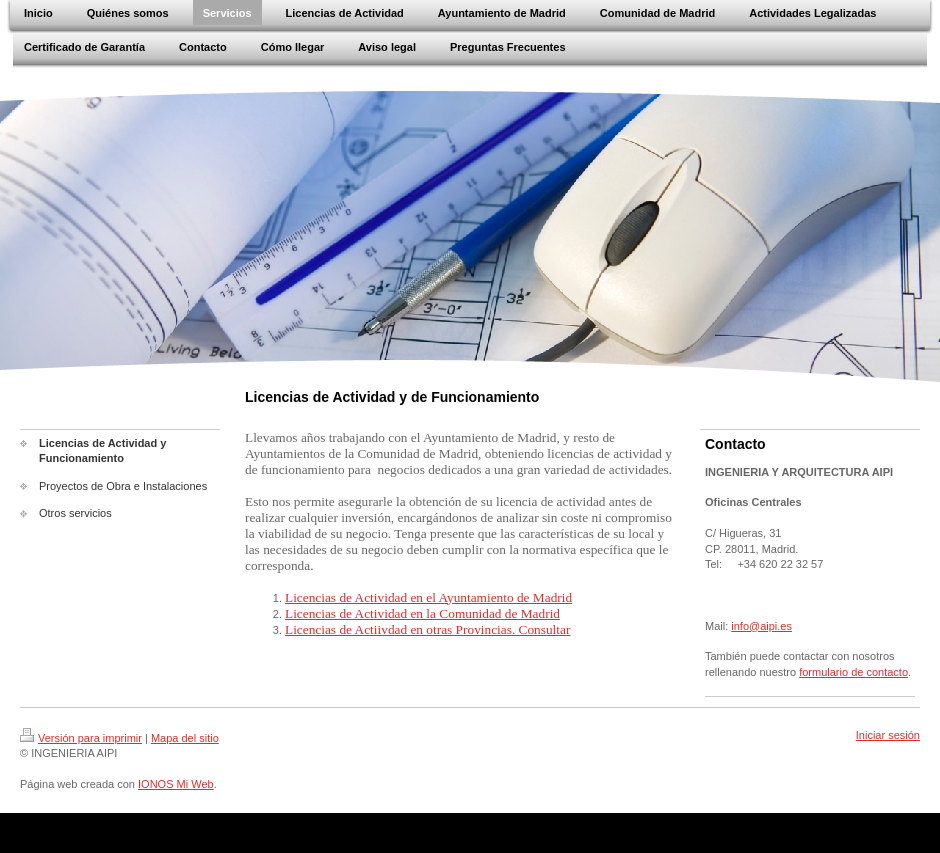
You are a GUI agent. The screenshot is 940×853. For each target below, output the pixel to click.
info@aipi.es (761, 626)
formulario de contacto (853, 672)
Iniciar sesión (888, 735)
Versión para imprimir (81, 738)
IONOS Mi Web (176, 784)
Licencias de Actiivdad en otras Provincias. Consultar (427, 629)
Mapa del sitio (185, 738)
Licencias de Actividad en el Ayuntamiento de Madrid (428, 597)
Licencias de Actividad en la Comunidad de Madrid (422, 613)
